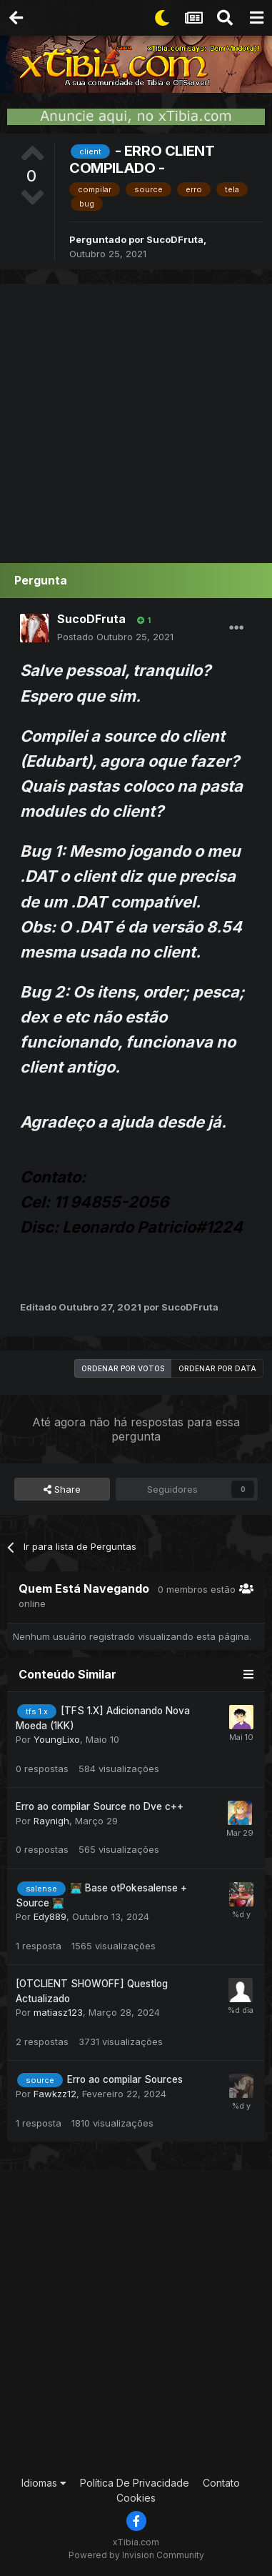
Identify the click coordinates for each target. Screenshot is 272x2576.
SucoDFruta (174, 239)
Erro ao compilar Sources (125, 2079)
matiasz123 (58, 2012)
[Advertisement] (136, 420)
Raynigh (51, 1820)
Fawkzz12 (55, 2093)
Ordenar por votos (122, 1368)
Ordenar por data (217, 1368)
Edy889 (50, 1916)
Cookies (136, 2498)
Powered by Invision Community (136, 2555)
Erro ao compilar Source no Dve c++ (99, 1806)
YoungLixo (57, 1739)
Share (62, 1489)
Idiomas (43, 2483)
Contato (221, 2483)
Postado (115, 636)
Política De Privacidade (134, 2483)
